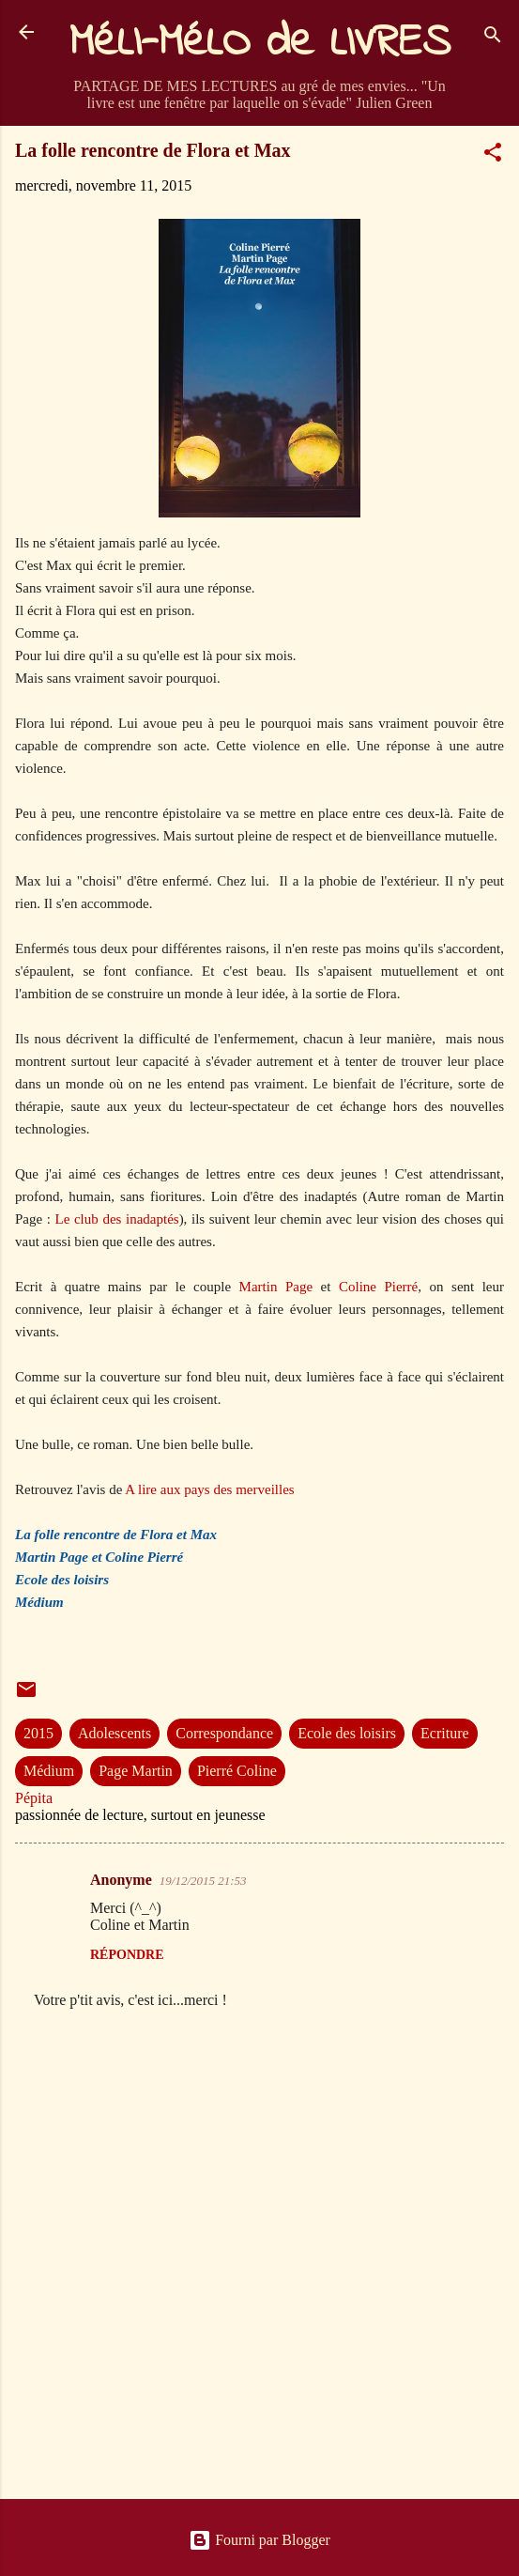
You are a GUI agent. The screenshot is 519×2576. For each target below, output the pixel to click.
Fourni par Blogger (259, 2540)
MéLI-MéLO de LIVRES (259, 43)
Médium (48, 1771)
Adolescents (114, 1733)
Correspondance (224, 1733)
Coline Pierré (378, 1286)
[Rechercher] (492, 38)
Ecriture (444, 1733)
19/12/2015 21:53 (203, 1881)
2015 (38, 1733)
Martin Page (280, 1286)
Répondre (127, 1955)
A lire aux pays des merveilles (208, 1489)
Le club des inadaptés (117, 1218)
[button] (492, 155)
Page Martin (136, 1771)
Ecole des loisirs (347, 1733)
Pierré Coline (237, 1771)
